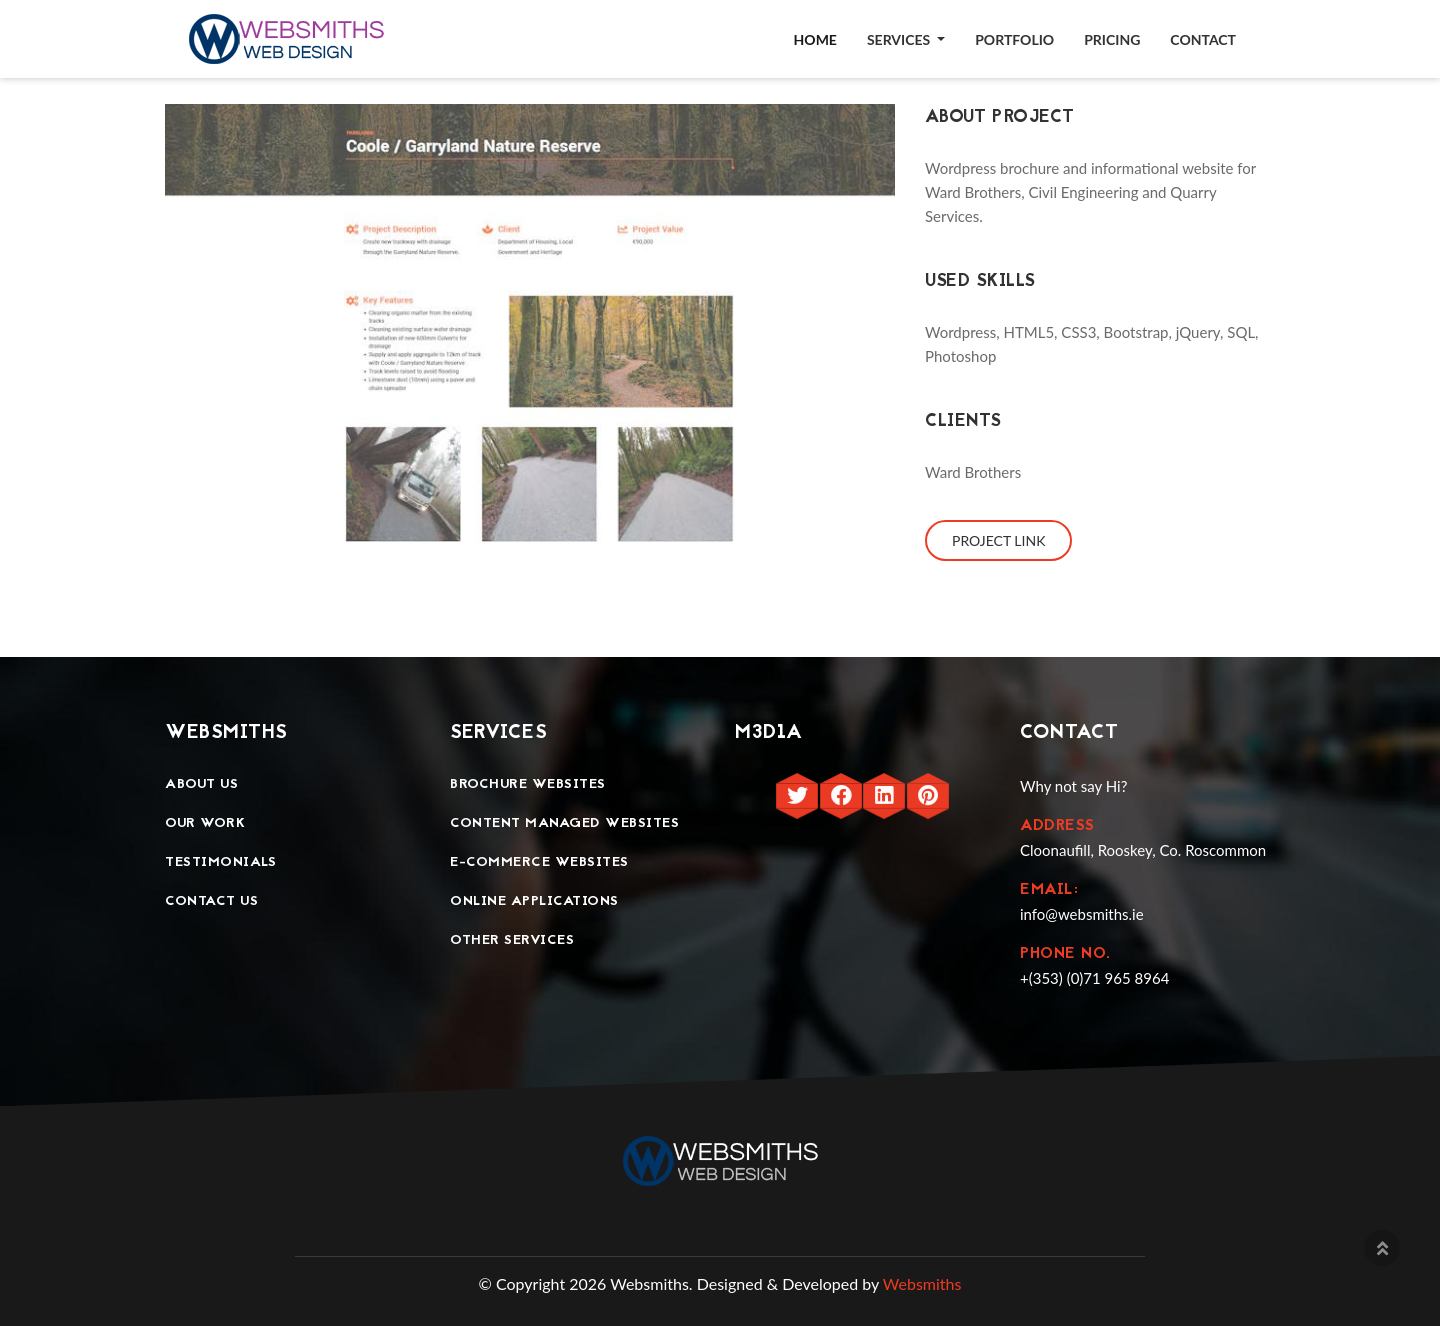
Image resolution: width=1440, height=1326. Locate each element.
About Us (201, 784)
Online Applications (534, 901)
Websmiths (922, 1283)
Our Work (205, 823)
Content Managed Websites (564, 823)
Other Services (512, 940)
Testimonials (220, 862)
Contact (1203, 39)
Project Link (998, 540)
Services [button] (900, 39)
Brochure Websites (528, 784)
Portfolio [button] (1014, 39)
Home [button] (815, 39)
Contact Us (211, 901)
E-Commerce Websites (539, 862)
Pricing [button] (1112, 39)
